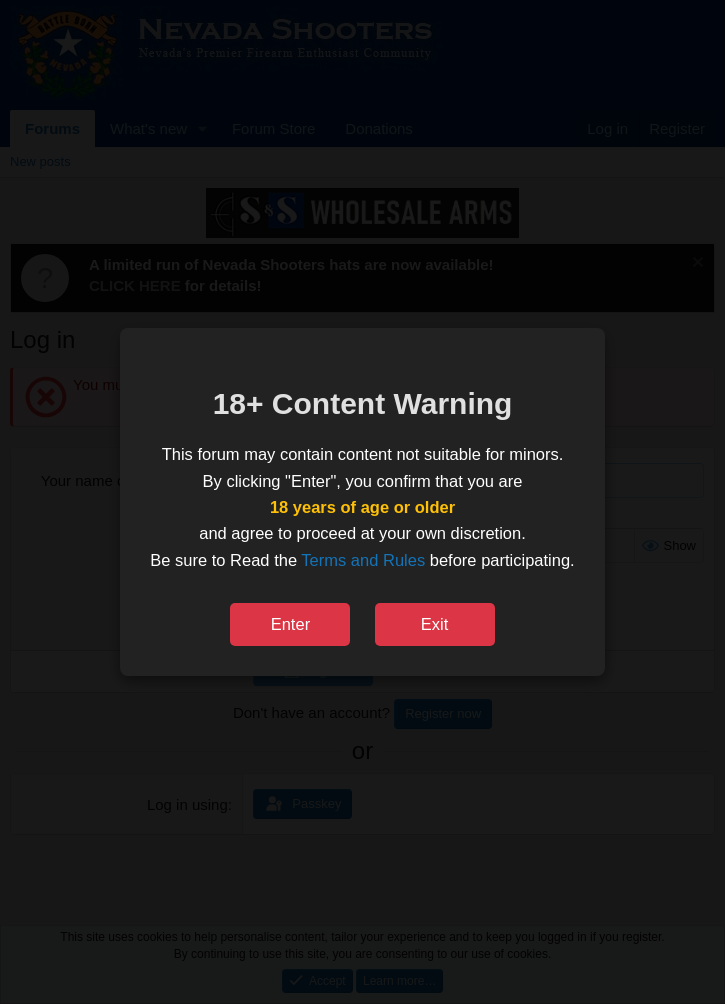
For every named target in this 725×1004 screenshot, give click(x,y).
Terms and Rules (363, 560)
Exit (435, 624)
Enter (290, 624)
